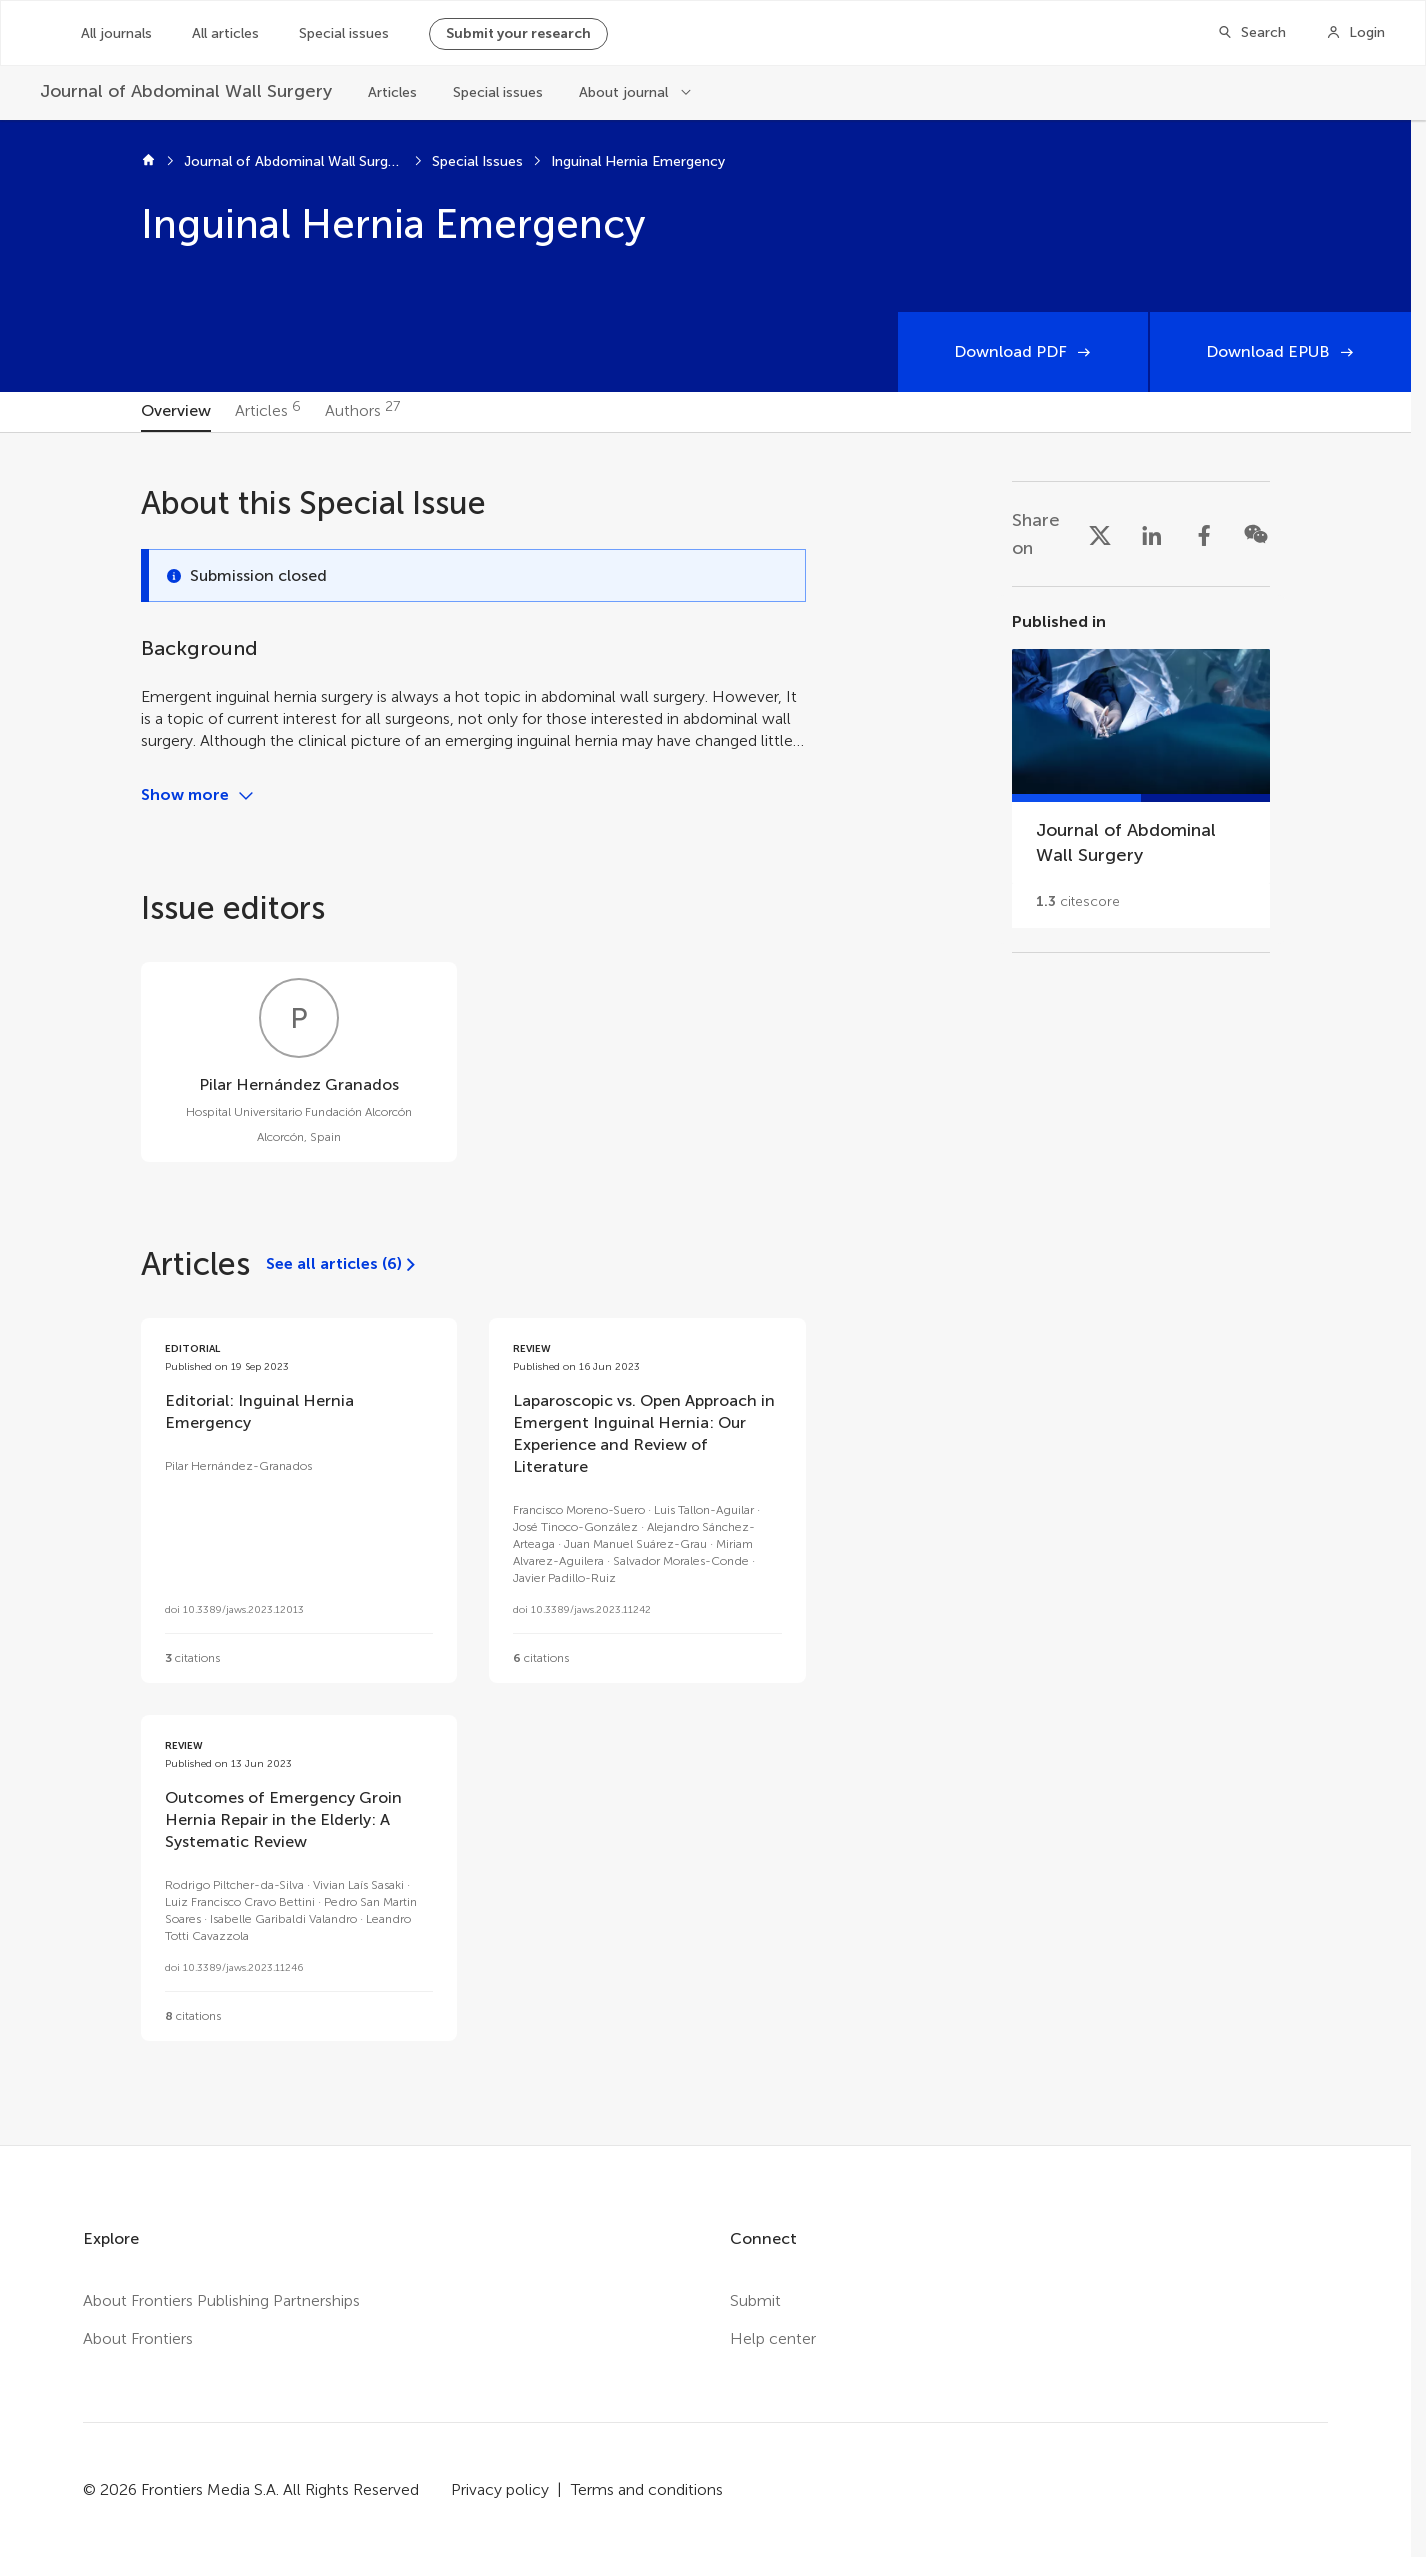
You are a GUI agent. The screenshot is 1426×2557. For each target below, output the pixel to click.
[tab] (176, 412)
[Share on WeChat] (1256, 534)
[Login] (1355, 33)
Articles (392, 92)
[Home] (148, 162)
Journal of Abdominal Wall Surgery (294, 161)
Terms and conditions (647, 2489)
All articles (225, 33)
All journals (116, 33)
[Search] (1251, 33)
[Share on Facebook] (1204, 534)
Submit (755, 2300)
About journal (623, 92)
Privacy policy (500, 2489)
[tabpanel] (706, 1289)
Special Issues (477, 161)
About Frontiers (138, 2338)
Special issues (344, 33)
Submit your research (518, 33)
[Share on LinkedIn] (1152, 534)
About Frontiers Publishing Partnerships (221, 2300)
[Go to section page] (1141, 769)
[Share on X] (1100, 534)
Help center (773, 2338)
